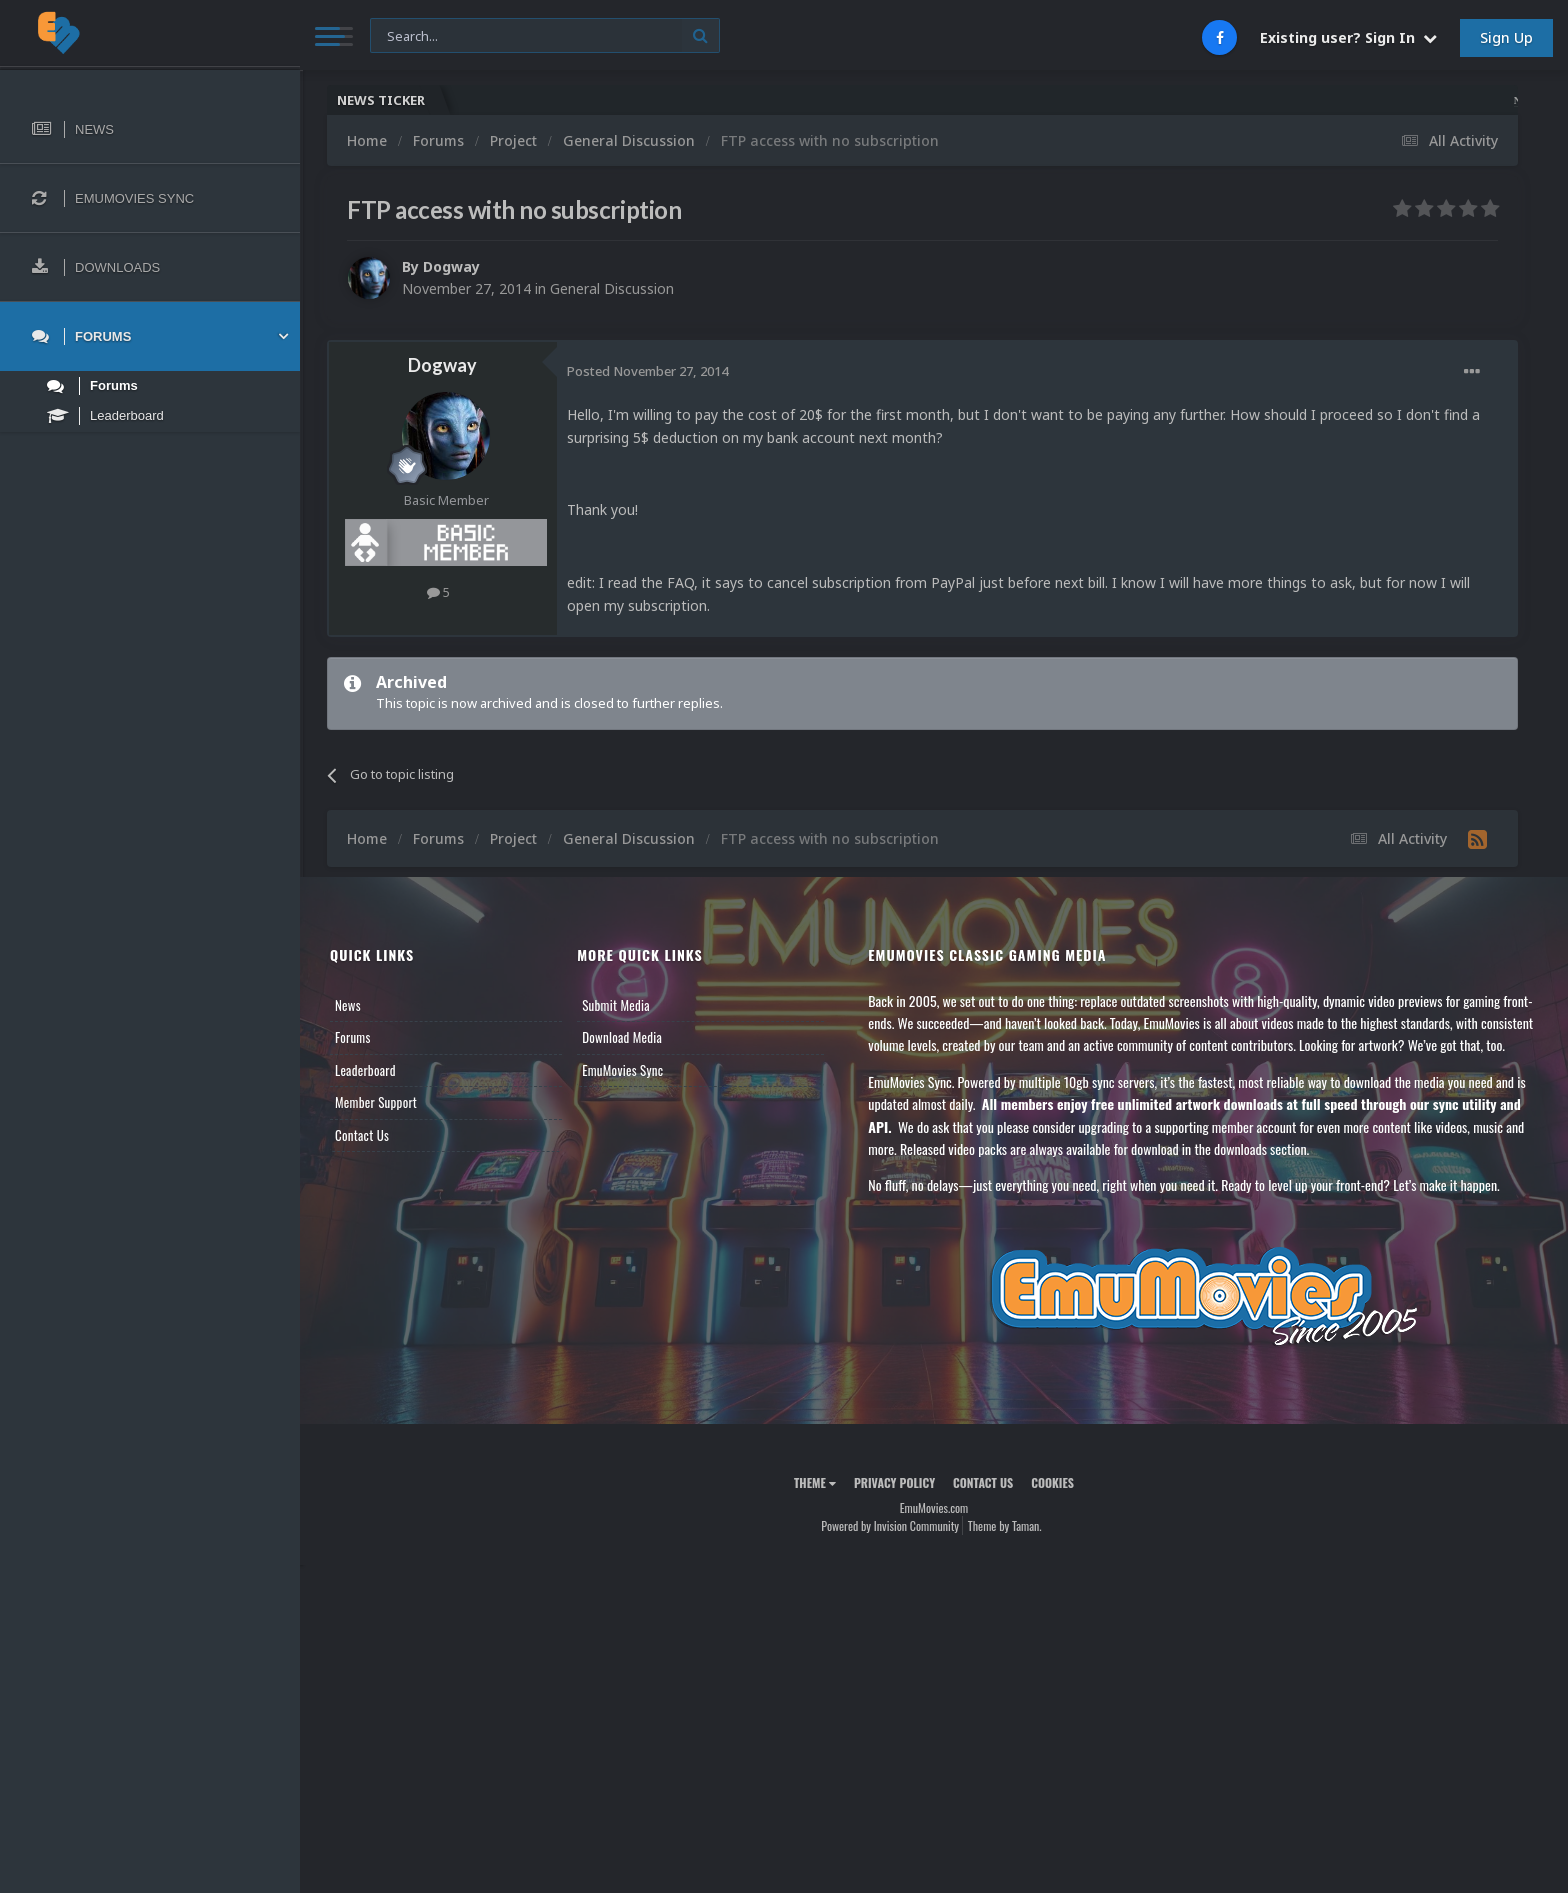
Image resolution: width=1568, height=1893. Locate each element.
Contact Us (362, 1135)
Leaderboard (365, 1070)
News (348, 1005)
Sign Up (1506, 37)
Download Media (622, 1037)
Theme (815, 1482)
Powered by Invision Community (890, 1525)
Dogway (451, 266)
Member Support (376, 1102)
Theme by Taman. (1005, 1525)
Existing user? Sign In (1348, 37)
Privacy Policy (894, 1482)
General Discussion (612, 288)
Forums (353, 1037)
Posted (647, 371)
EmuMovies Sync (622, 1070)
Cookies (1052, 1482)
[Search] (545, 36)
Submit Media (616, 1005)
